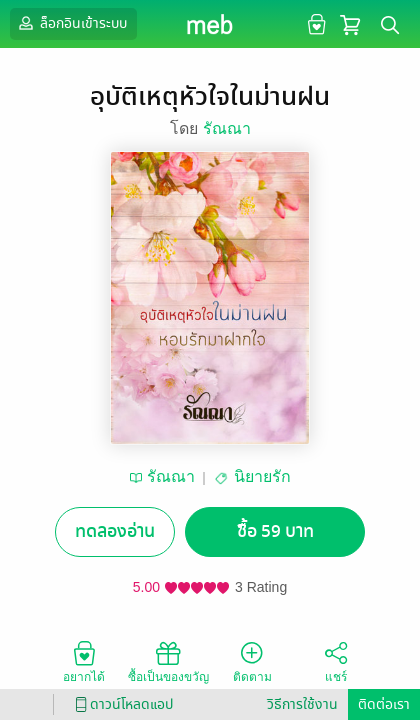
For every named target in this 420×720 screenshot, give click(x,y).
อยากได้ (84, 661)
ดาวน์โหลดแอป (121, 704)
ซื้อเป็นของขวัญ (168, 661)
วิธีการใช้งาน (302, 704)
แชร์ (336, 661)
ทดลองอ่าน (115, 531)
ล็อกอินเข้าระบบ (71, 23)
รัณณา (227, 128)
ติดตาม (252, 661)
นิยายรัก (262, 476)
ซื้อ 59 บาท (275, 531)
